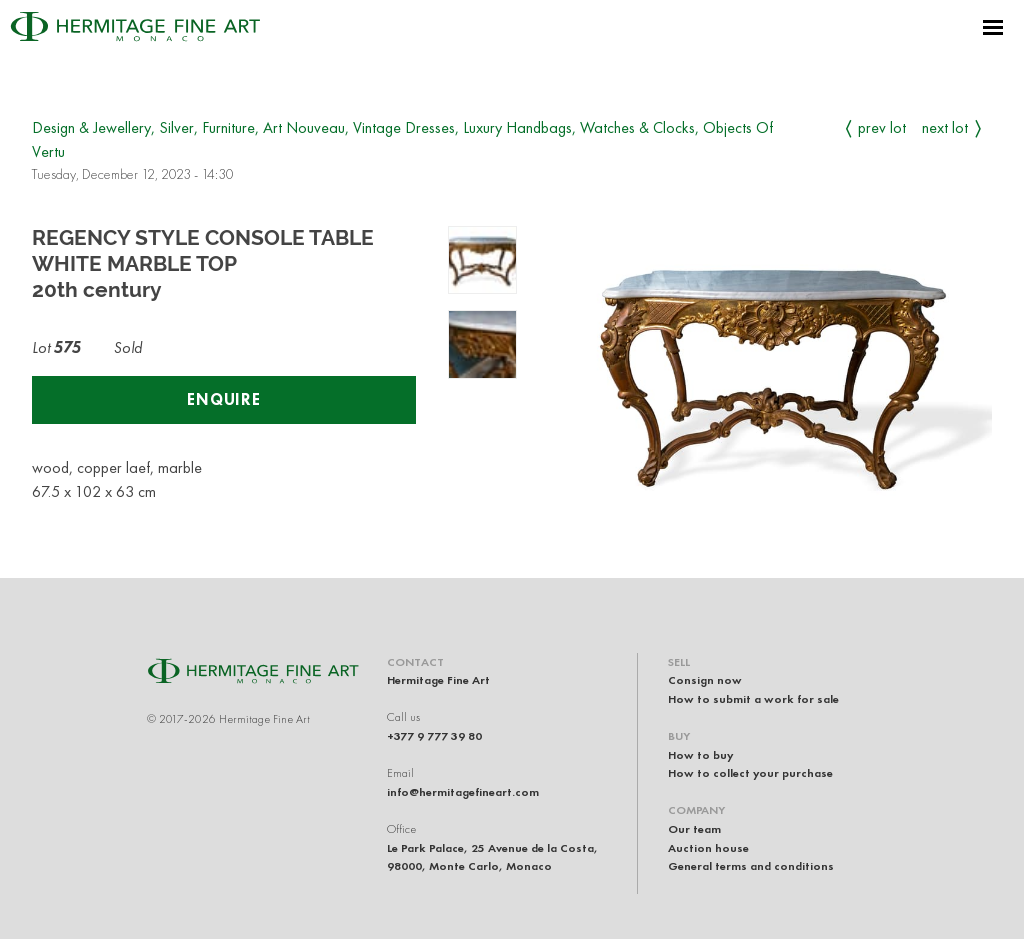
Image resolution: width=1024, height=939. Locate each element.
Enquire (224, 399)
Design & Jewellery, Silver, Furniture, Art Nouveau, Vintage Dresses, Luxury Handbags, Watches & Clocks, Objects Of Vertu (402, 139)
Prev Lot (882, 127)
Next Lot (945, 127)
